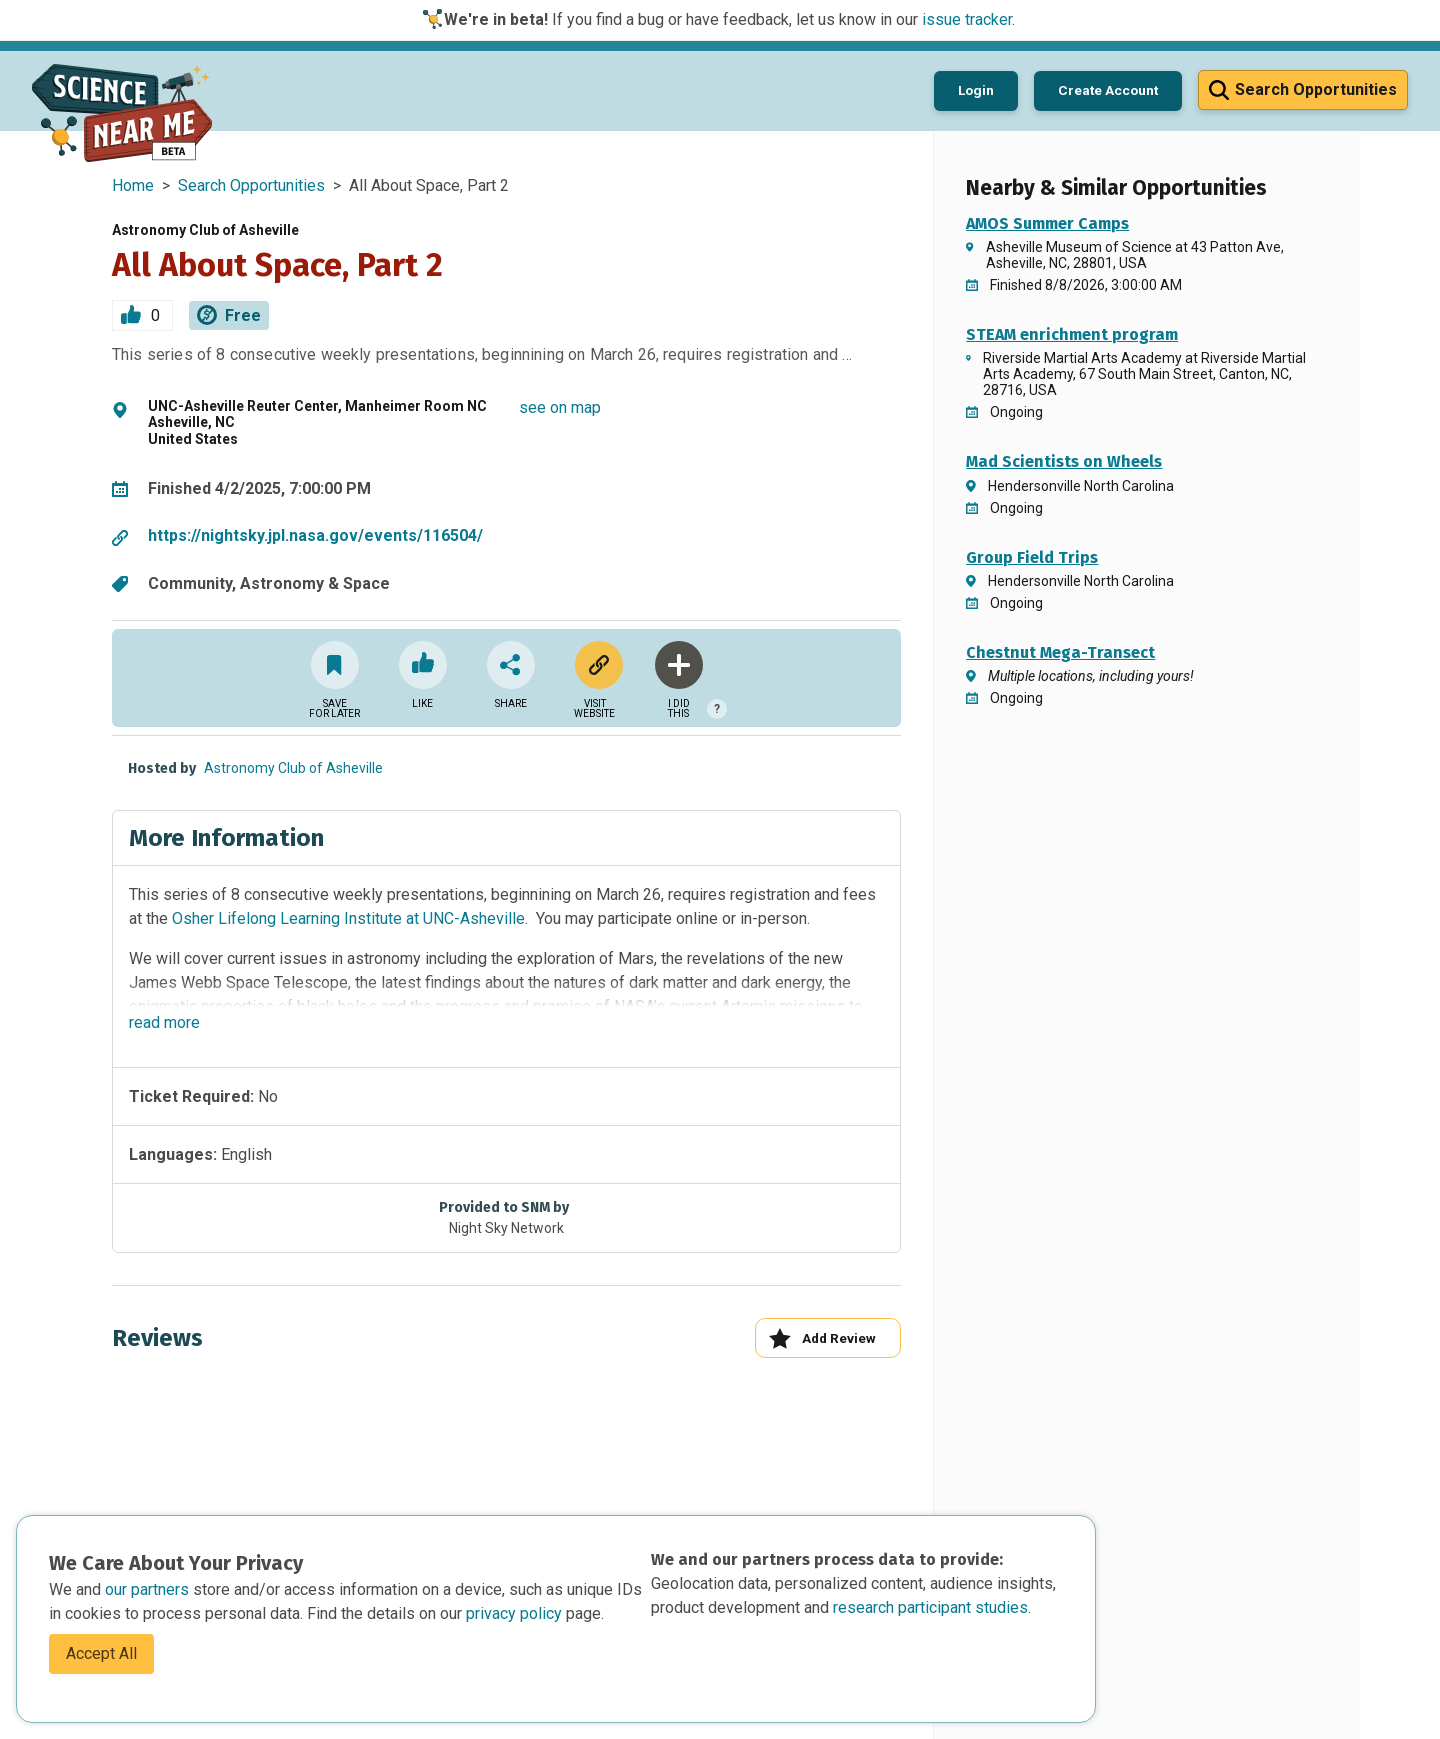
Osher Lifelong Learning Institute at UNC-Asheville (348, 918)
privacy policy (516, 1613)
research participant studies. (932, 1607)
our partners (149, 1589)
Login (976, 90)
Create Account (1108, 90)
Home (133, 185)
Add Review (822, 1338)
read (164, 1022)
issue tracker (967, 19)
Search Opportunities (251, 185)
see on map (560, 407)
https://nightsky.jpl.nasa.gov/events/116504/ (315, 535)
